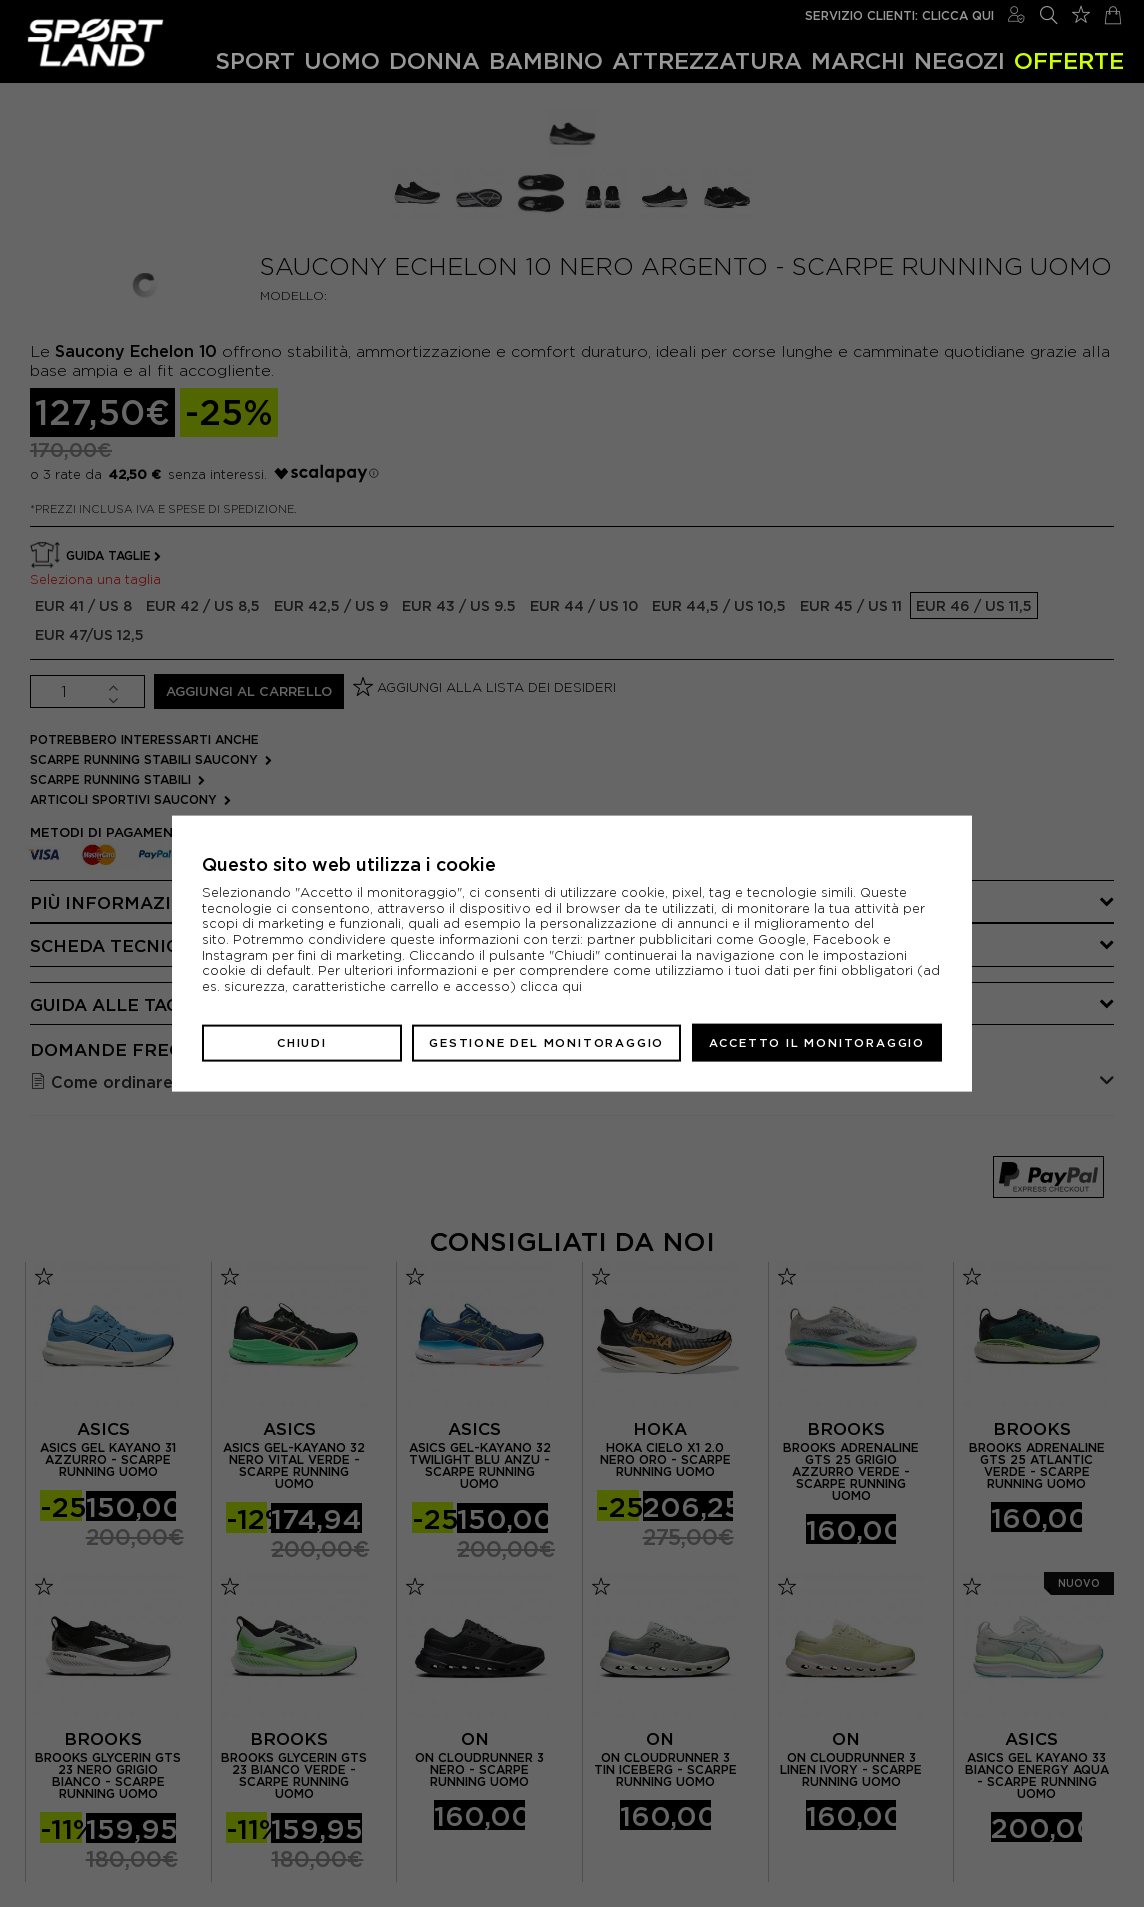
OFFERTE (1069, 60)
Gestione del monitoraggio (546, 1042)
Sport (255, 60)
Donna (434, 60)
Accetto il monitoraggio (817, 1042)
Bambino (546, 60)
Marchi (858, 60)
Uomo (342, 60)
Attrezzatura (707, 60)
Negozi (959, 60)
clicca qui (551, 986)
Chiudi (302, 1042)
